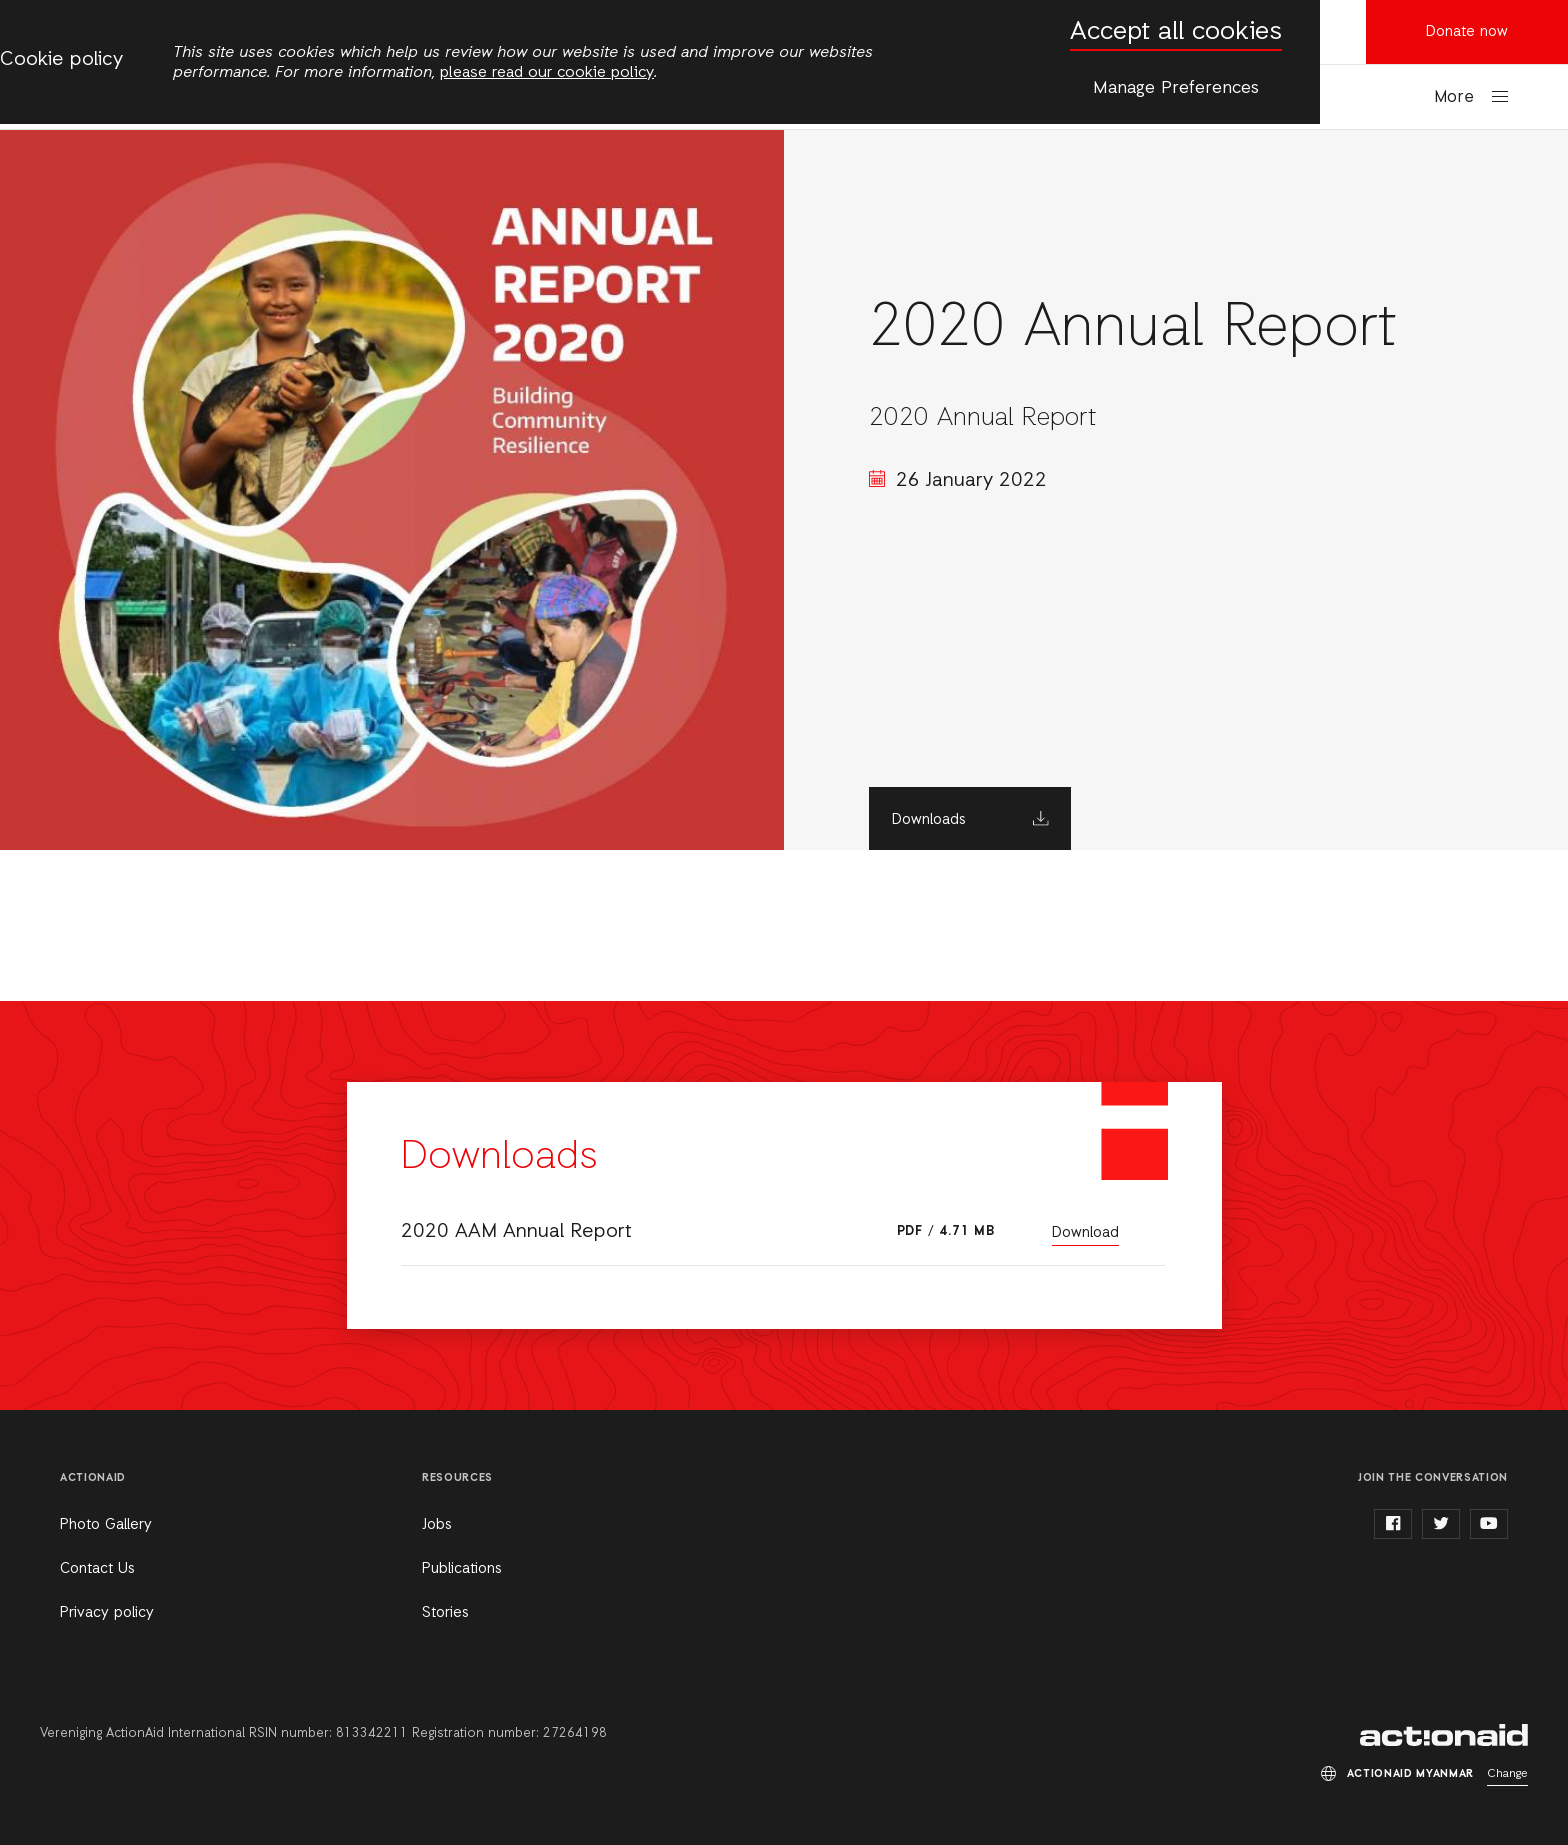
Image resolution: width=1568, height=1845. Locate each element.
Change (1507, 1774)
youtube (1489, 1524)
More (1454, 97)
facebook (1393, 1524)
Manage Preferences (1176, 88)
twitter (1441, 1524)
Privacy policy (107, 1613)
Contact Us (97, 1569)
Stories (445, 1613)
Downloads (929, 820)
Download (1085, 1233)
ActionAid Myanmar (1444, 1735)
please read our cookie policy (547, 73)
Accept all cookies (1176, 32)
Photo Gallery (106, 1525)
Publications (462, 1569)
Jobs (437, 1525)
